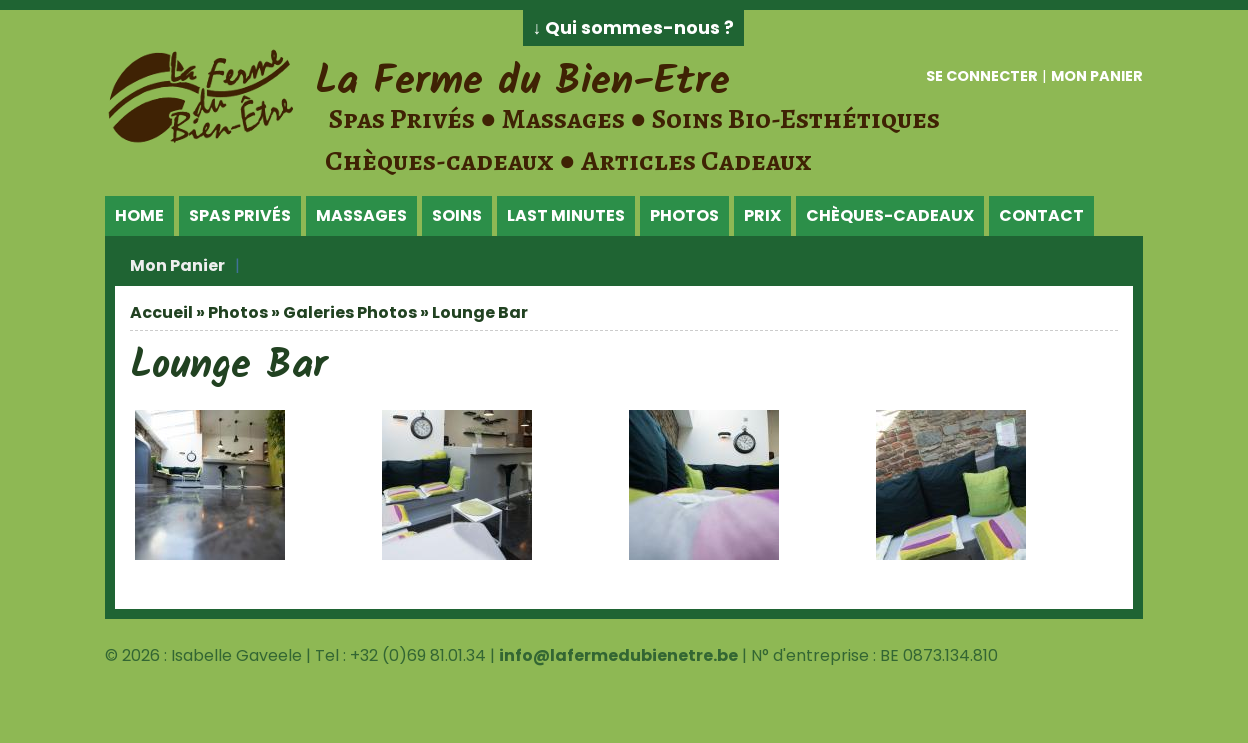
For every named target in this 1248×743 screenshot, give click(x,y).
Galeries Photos (350, 312)
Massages (361, 215)
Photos (684, 215)
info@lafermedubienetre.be (618, 655)
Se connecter (982, 76)
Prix (762, 215)
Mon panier (1097, 76)
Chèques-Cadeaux (890, 215)
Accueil (161, 312)
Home (139, 215)
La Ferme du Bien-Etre (522, 82)
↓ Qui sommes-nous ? (634, 28)
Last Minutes (566, 215)
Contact (1041, 215)
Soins (457, 215)
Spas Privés (240, 215)
